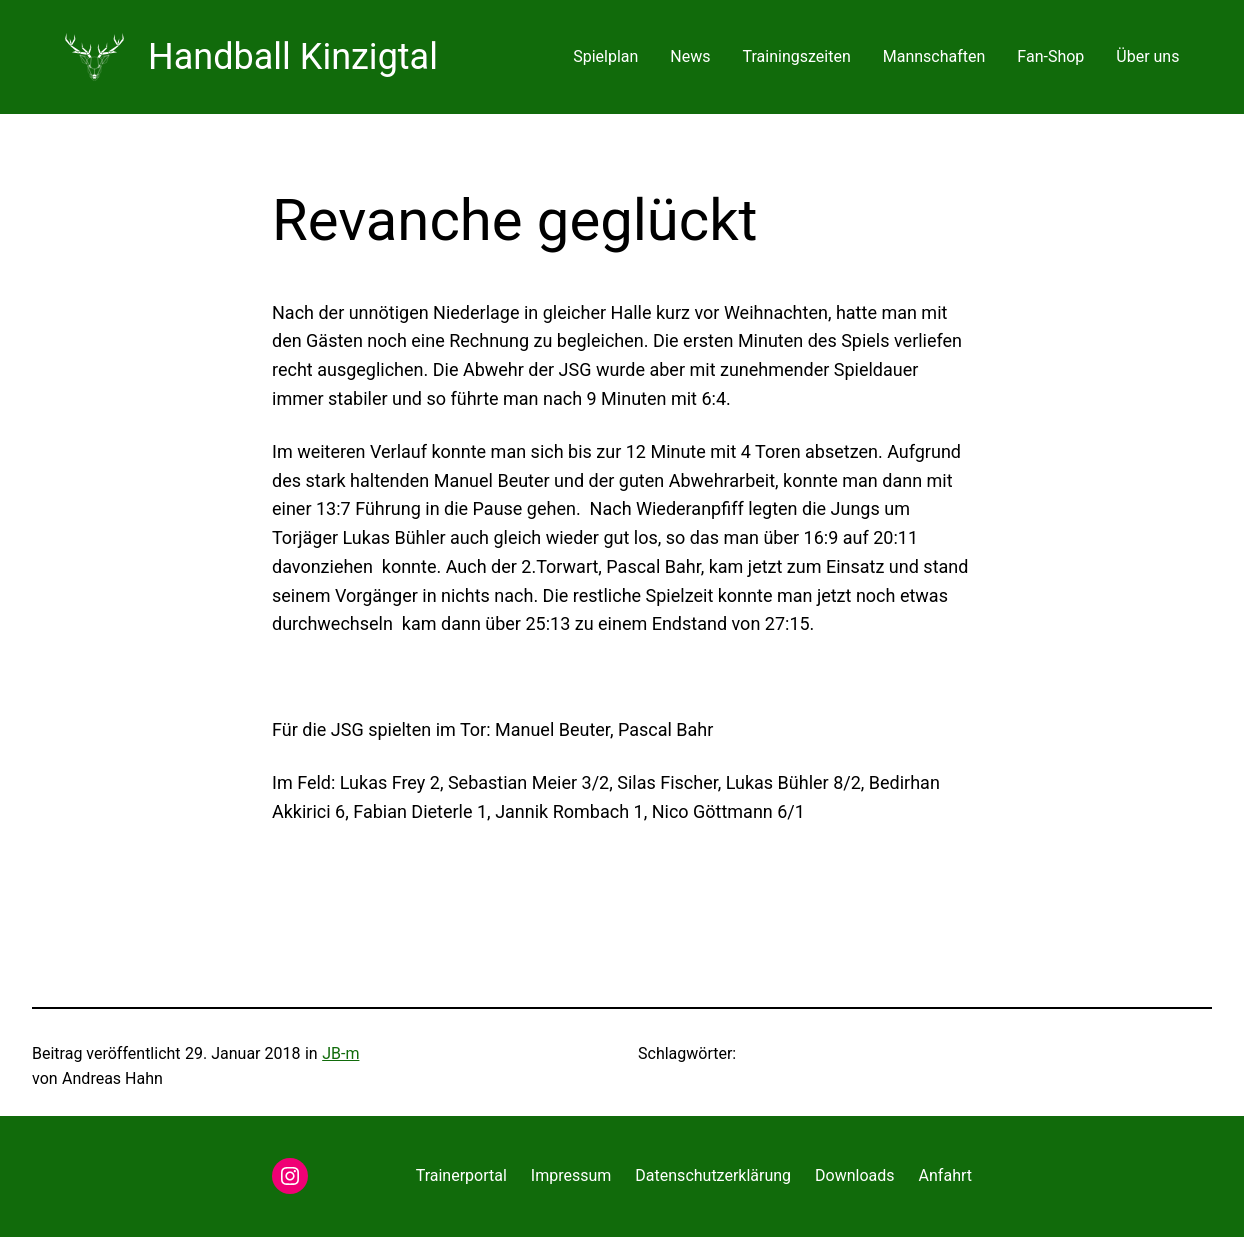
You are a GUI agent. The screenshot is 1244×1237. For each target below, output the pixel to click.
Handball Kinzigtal (293, 57)
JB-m (340, 1053)
